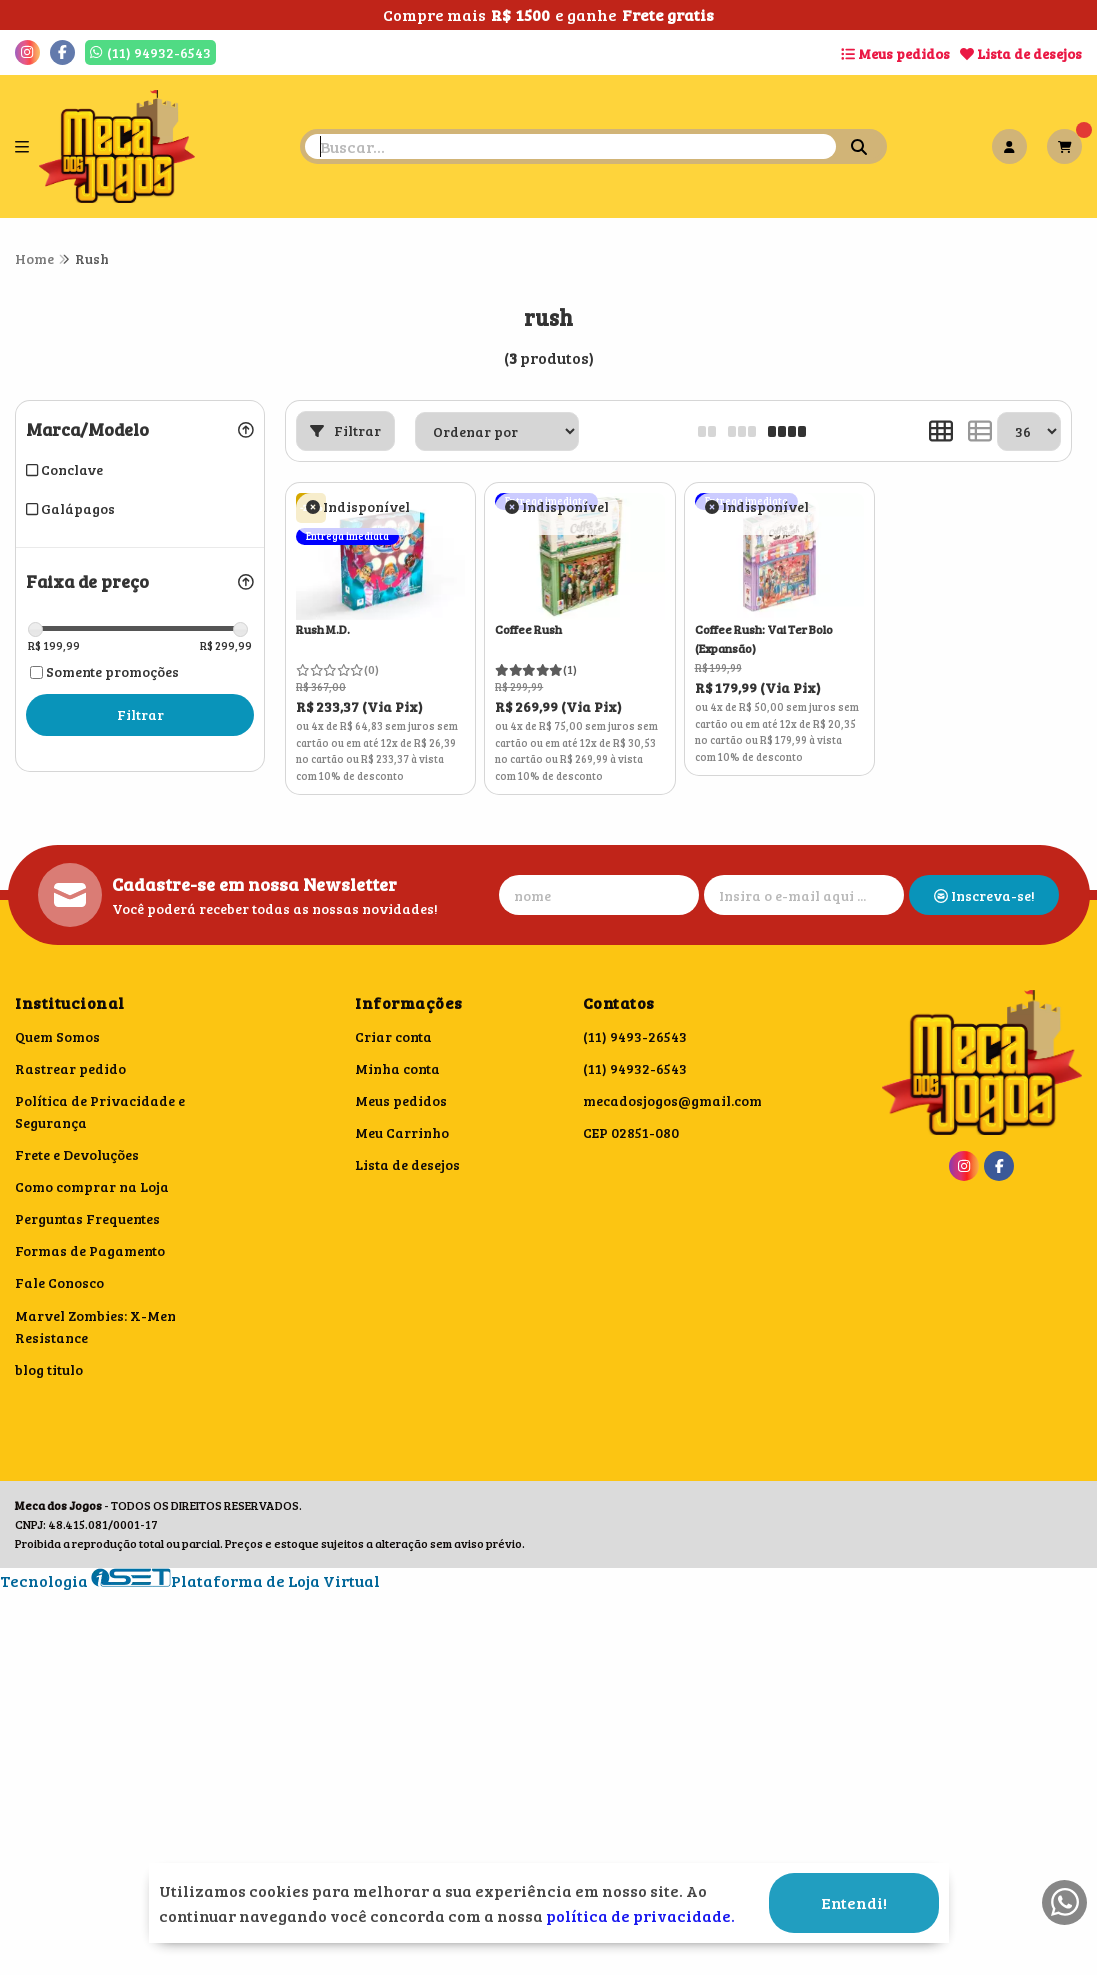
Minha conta (397, 1068)
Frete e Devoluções (77, 1154)
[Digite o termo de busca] (570, 146)
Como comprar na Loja (92, 1186)
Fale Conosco (59, 1282)
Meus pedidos (895, 53)
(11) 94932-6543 (635, 1068)
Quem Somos (57, 1036)
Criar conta (393, 1036)
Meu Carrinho (402, 1132)
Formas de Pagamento (90, 1250)
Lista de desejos (1021, 53)
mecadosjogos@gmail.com (672, 1100)
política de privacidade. (640, 1915)
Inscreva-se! (984, 895)
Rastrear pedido (70, 1068)
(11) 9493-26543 (635, 1036)
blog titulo (49, 1369)
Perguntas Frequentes (87, 1218)
